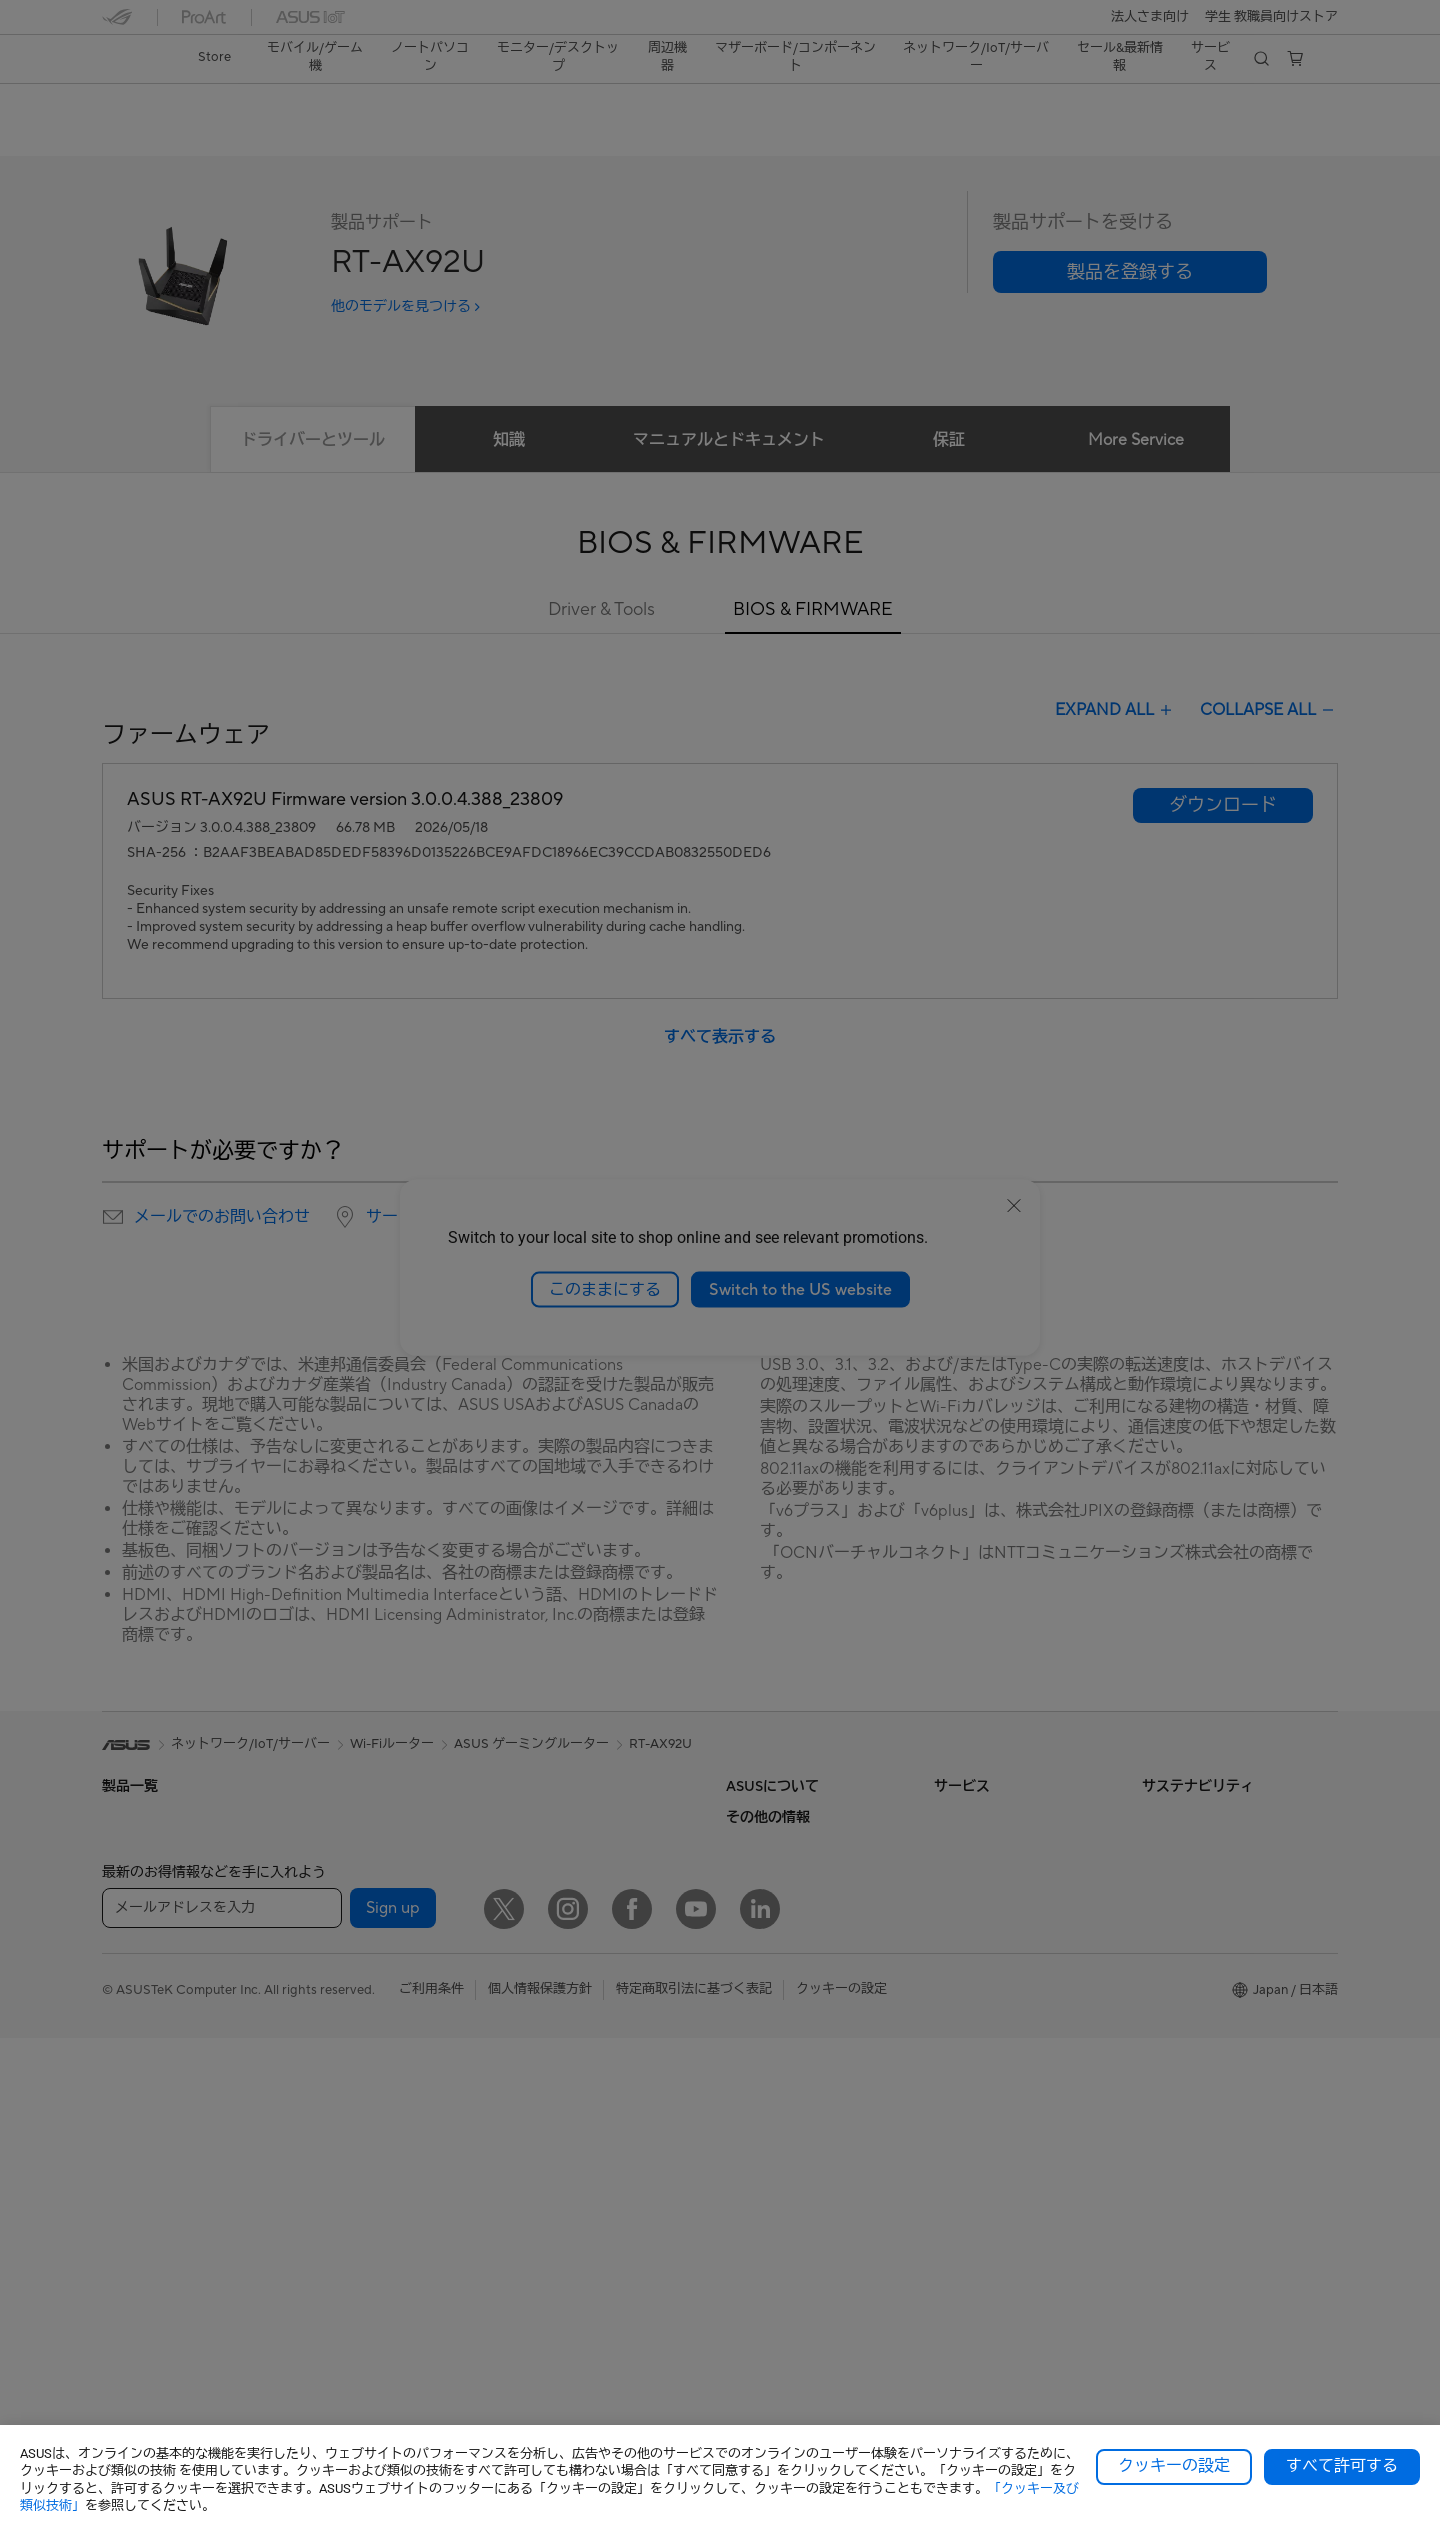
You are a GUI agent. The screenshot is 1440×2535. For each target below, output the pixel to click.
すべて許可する (1342, 2466)
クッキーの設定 (1174, 2466)
